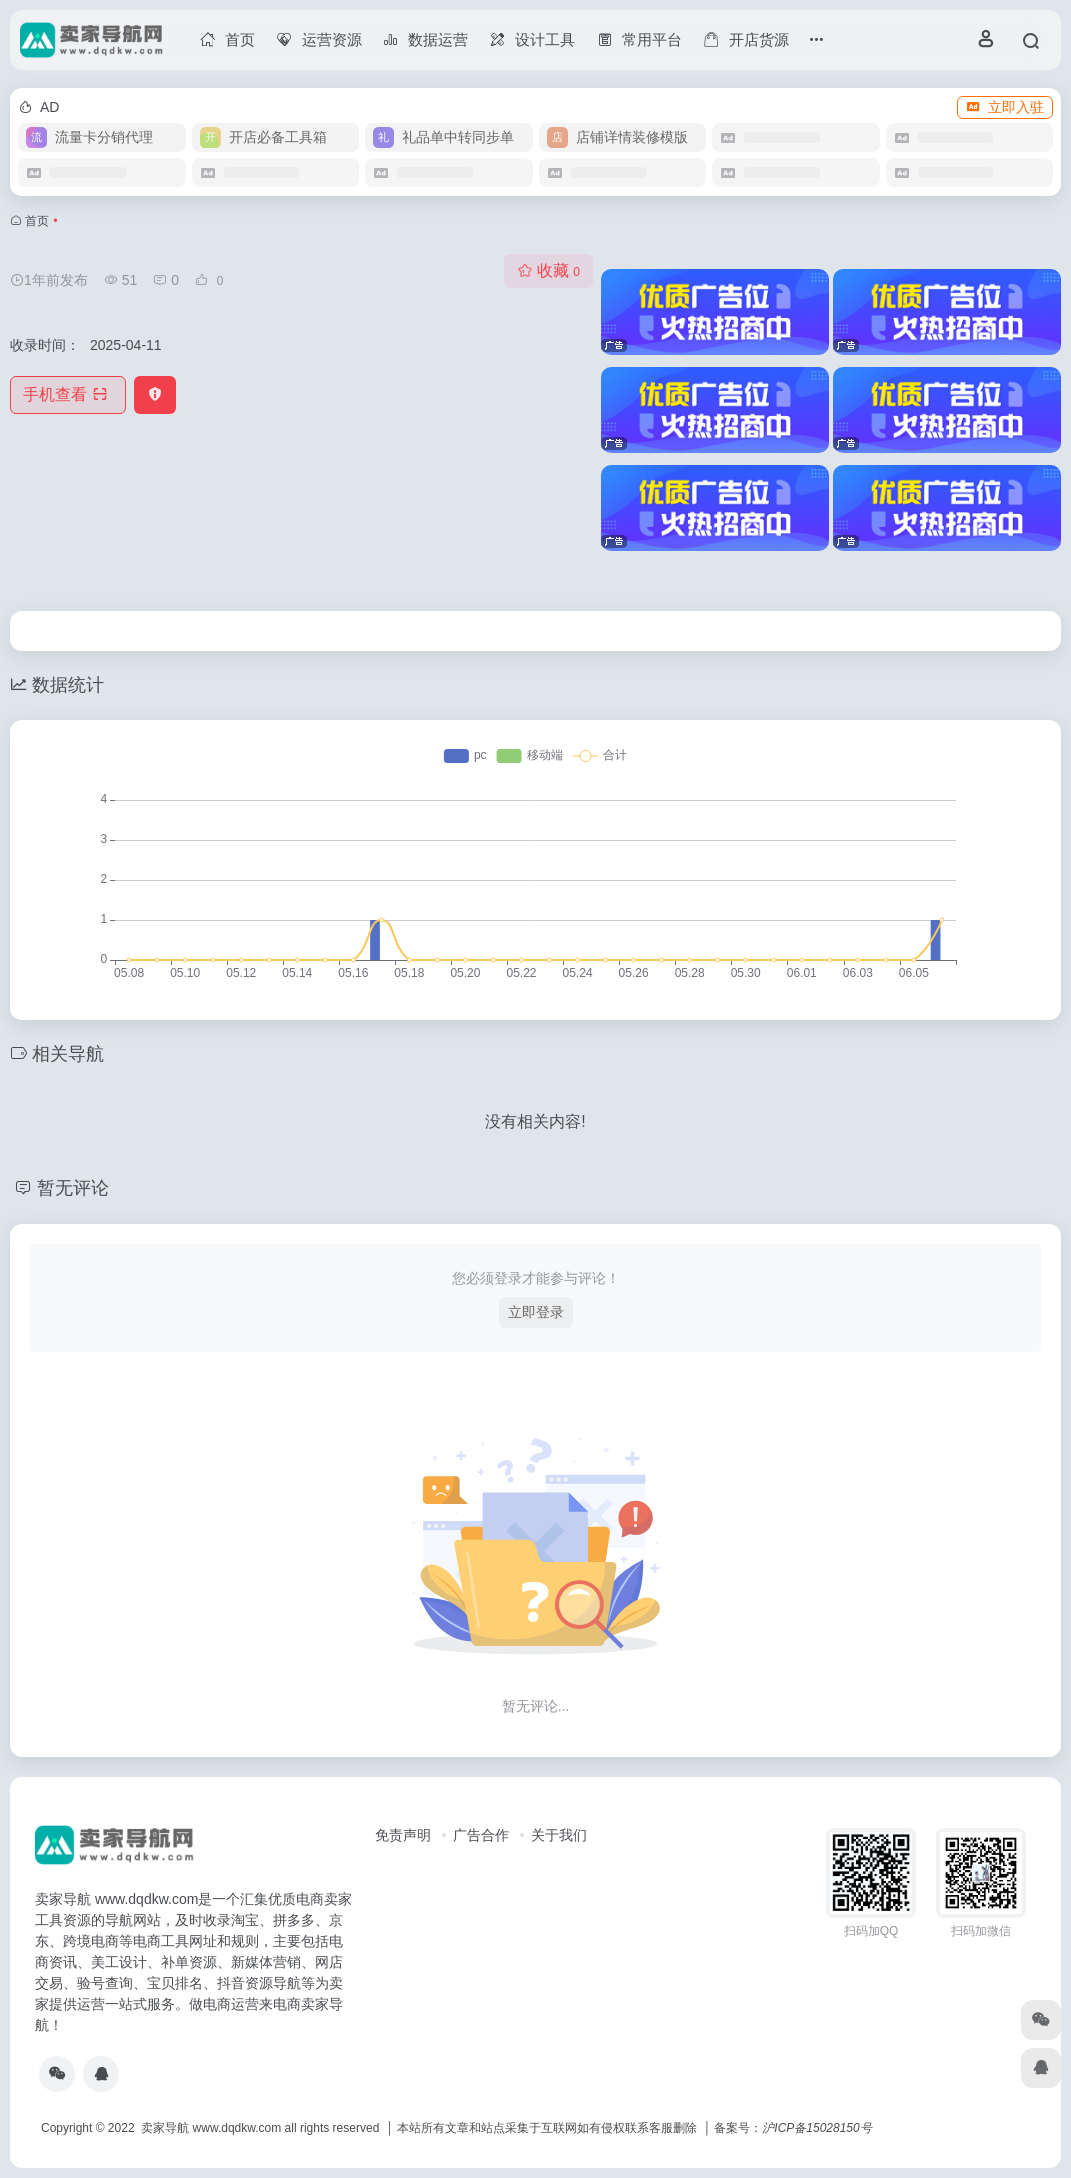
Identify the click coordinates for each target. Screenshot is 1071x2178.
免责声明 (403, 1835)
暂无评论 (73, 1188)
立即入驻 (1005, 107)
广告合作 (481, 1835)
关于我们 (559, 1835)
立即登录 (536, 1312)
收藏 (548, 270)
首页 (37, 221)
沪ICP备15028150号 (816, 2128)
